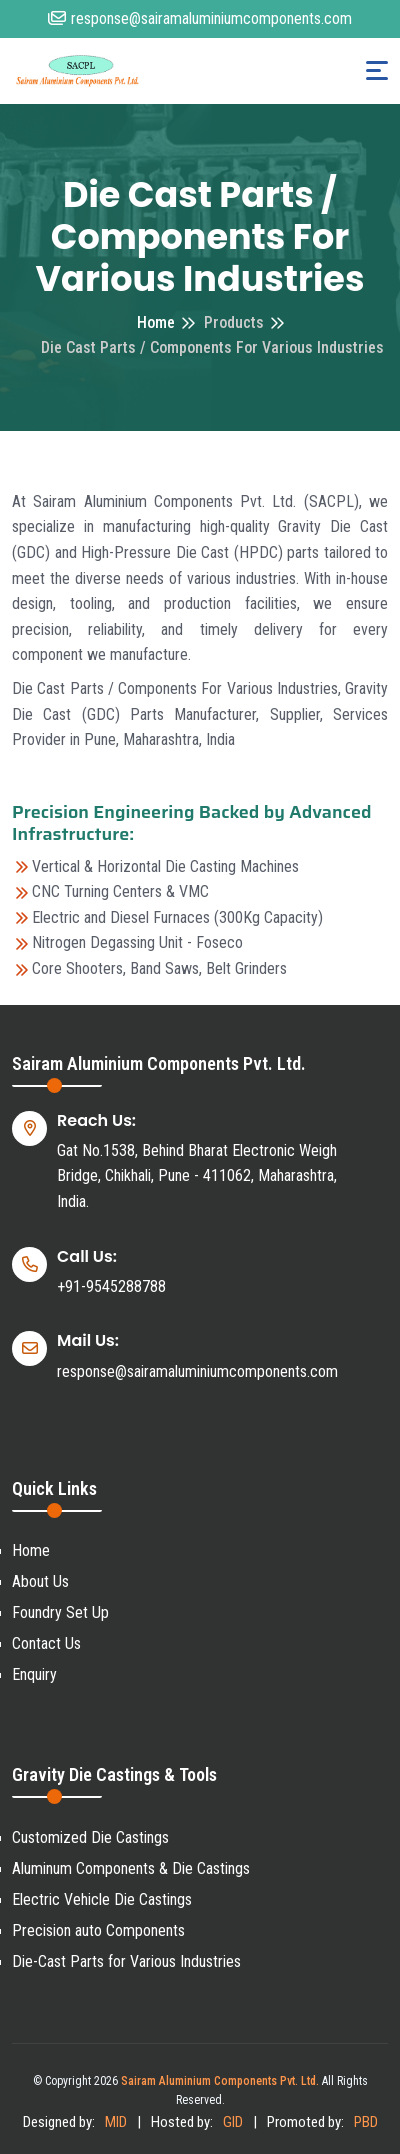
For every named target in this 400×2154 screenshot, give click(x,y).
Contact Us (46, 1643)
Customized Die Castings (90, 1837)
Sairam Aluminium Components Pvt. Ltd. (220, 2081)
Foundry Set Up (60, 1612)
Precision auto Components (98, 1930)
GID (233, 2122)
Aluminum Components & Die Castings (131, 1868)
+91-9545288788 (111, 1286)
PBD (366, 2122)
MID (116, 2122)
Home (156, 322)
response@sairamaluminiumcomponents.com (200, 18)
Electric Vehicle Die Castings (102, 1899)
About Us (40, 1581)
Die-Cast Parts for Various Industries (126, 1961)
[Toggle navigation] (377, 70)
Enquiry (34, 1674)
